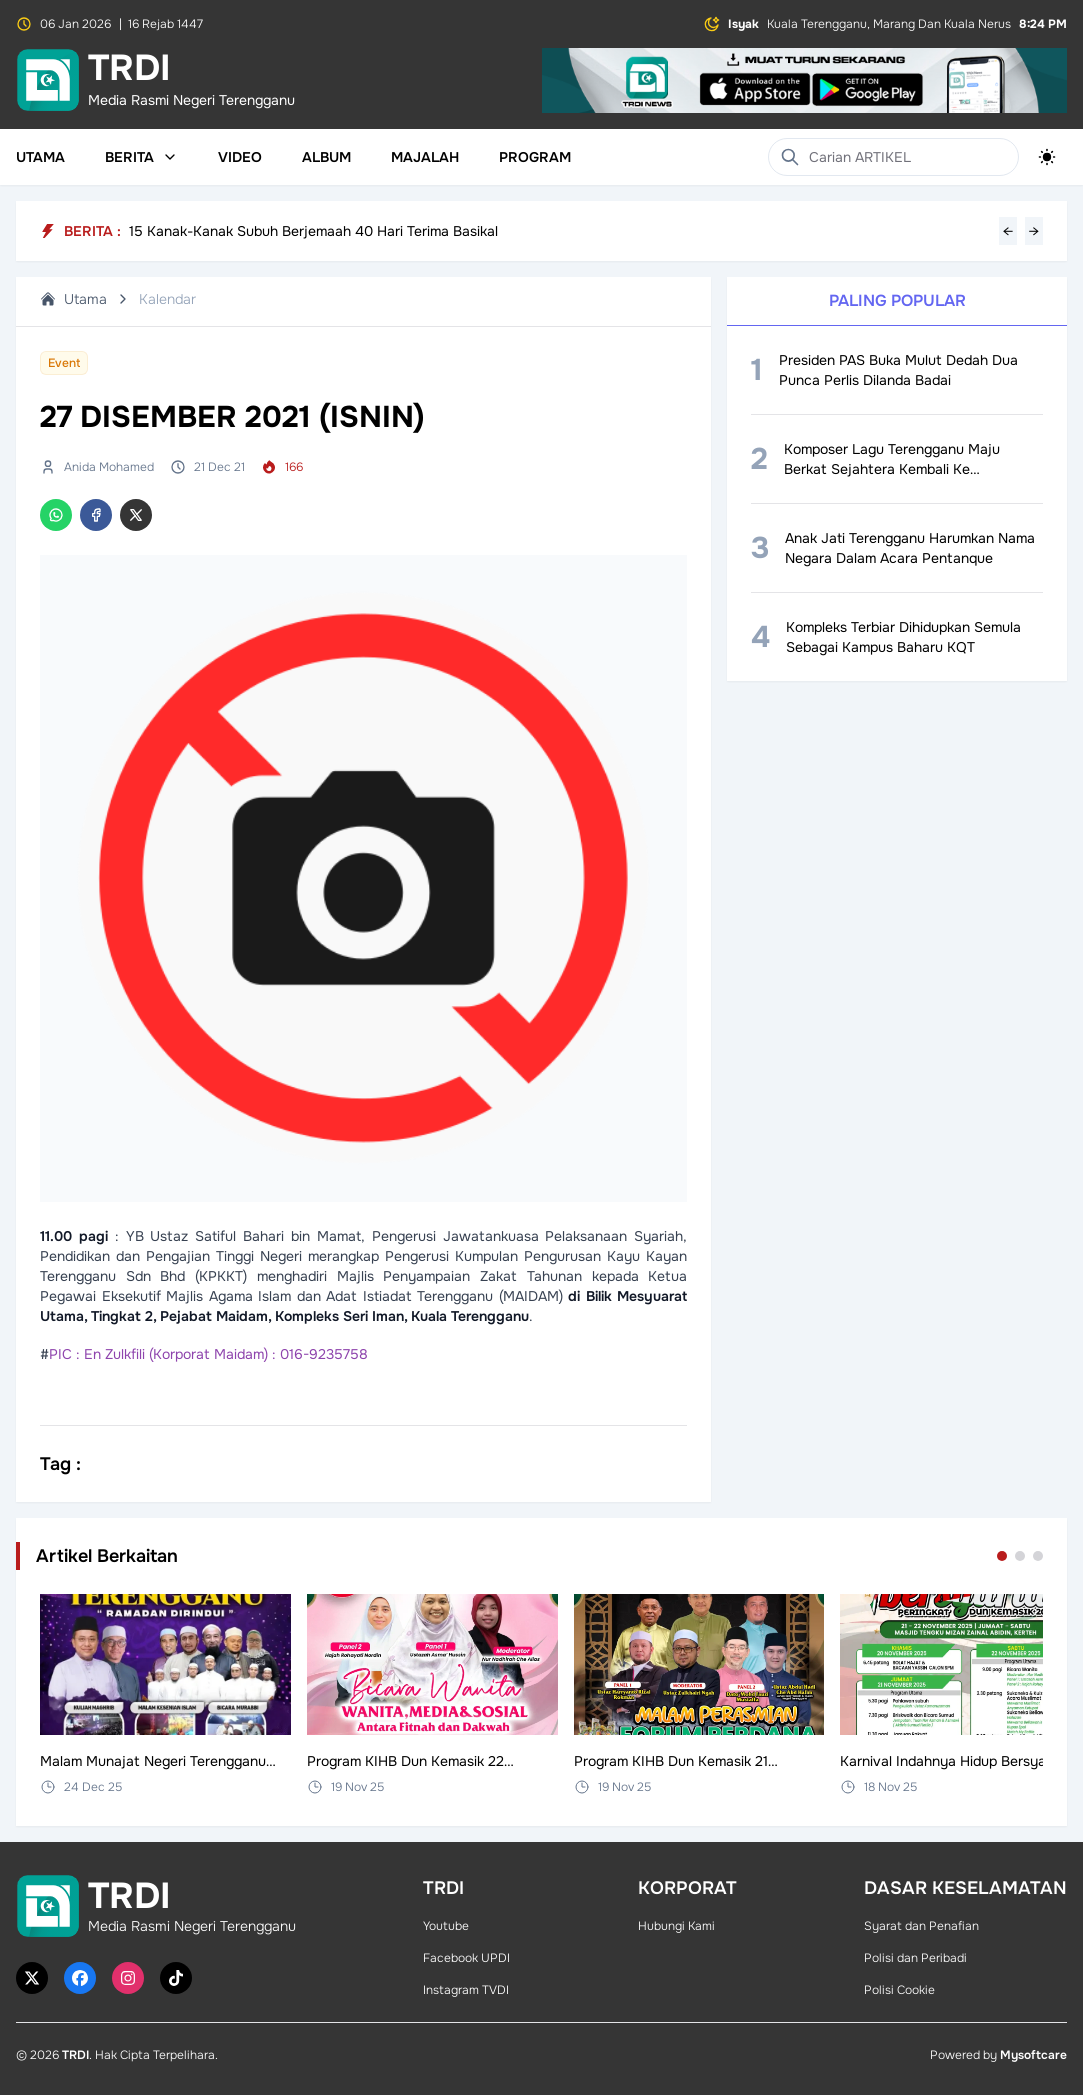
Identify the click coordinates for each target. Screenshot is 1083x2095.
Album (326, 157)
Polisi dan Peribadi (915, 1958)
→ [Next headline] (1034, 231)
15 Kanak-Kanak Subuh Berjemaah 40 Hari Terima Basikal (313, 231)
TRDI (75, 2055)
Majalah (425, 157)
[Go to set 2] (1020, 1556)
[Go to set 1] (1002, 1556)
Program (535, 157)
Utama (40, 157)
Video (240, 157)
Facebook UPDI (466, 1958)
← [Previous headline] (1008, 231)
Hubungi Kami (676, 1926)
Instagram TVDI (466, 1990)
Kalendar (167, 299)
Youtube (446, 1926)
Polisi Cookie (899, 1990)
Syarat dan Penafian (921, 1926)
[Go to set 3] (1038, 1556)
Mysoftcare (1033, 2055)
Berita (141, 157)
